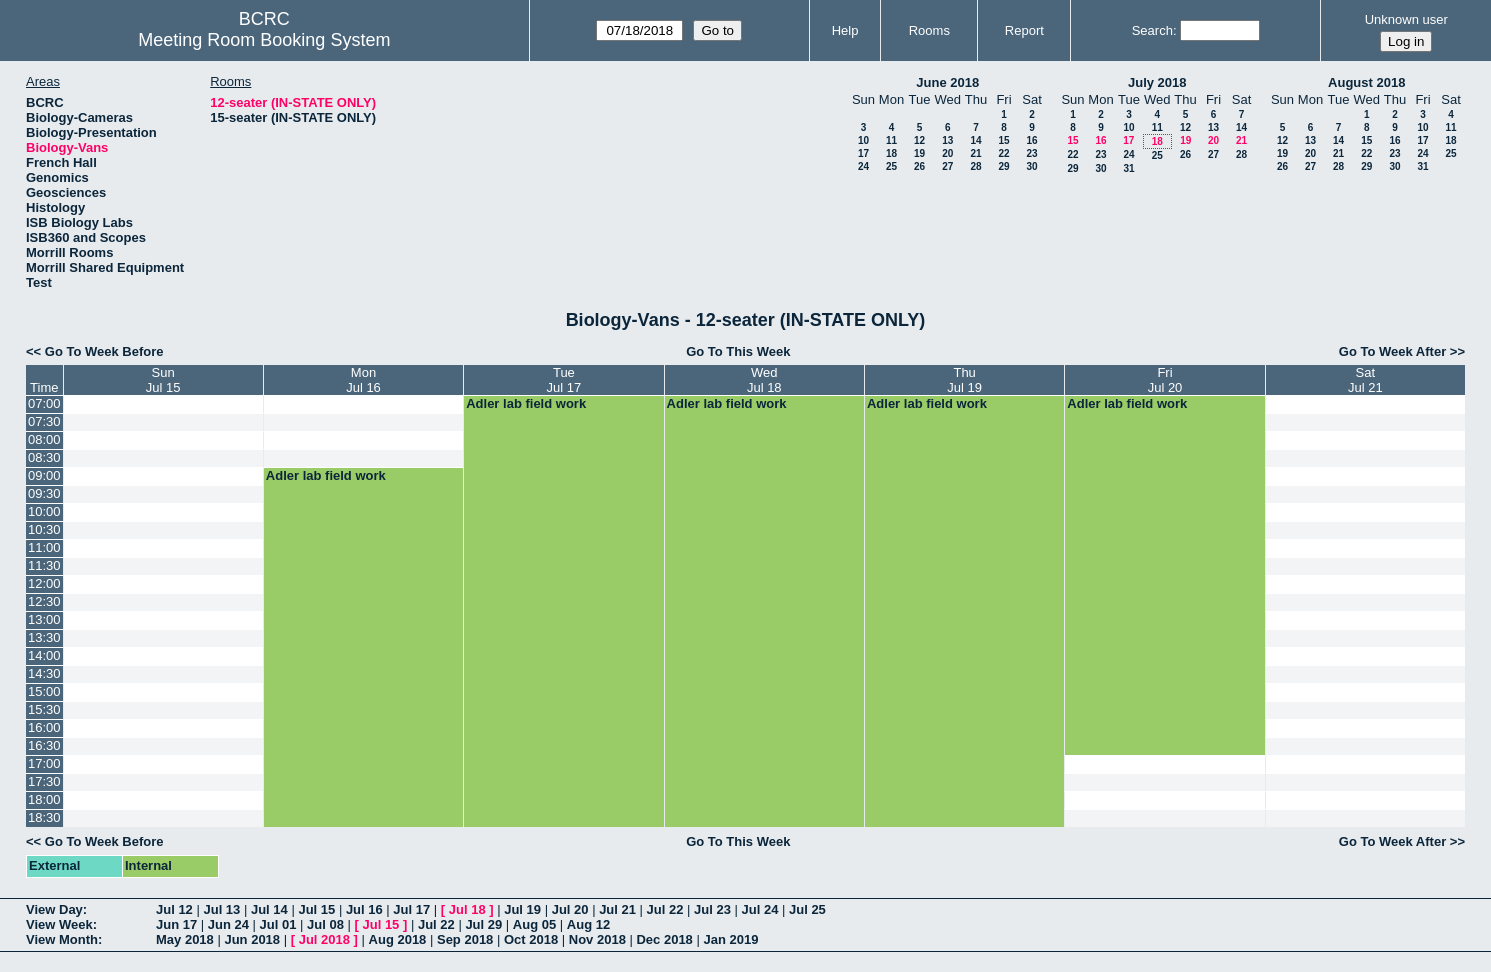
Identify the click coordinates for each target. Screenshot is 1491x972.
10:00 (44, 511)
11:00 (44, 547)
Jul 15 (316, 909)
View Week (59, 924)
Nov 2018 (597, 939)
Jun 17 (176, 924)
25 (891, 166)
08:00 (44, 439)
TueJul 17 (564, 380)
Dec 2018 (664, 939)
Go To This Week (738, 351)
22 (1003, 153)
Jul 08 (325, 924)
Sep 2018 (465, 939)
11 (891, 140)
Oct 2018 (531, 939)
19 (919, 153)
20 (947, 153)
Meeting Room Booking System (264, 40)
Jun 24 (228, 924)
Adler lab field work (526, 403)
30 (1031, 166)
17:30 (44, 781)
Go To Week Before (104, 351)
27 (947, 166)
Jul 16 (364, 909)
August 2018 (1366, 82)
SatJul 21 (1365, 380)
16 (1031, 140)
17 (863, 153)
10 (863, 140)
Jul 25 (807, 909)
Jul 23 (712, 909)
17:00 (44, 763)
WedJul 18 (764, 380)
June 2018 (947, 82)
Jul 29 (483, 924)
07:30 (44, 421)
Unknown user (1406, 19)
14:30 (44, 673)
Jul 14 (269, 909)
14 (975, 140)
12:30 (44, 601)
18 (891, 153)
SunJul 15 (163, 380)
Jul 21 (617, 909)
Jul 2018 (324, 939)
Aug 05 (534, 924)
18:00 (44, 799)
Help (845, 30)
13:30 (44, 637)
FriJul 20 (1165, 380)
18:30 (44, 817)
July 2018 (1157, 82)
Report (1024, 30)
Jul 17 (411, 909)
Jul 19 (522, 909)
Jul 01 (278, 924)
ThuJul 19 (964, 380)
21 (975, 153)
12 (919, 140)
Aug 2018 (398, 939)
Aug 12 (588, 924)
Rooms (929, 30)
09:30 (44, 493)
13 (947, 140)
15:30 (44, 709)
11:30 (44, 565)
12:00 (44, 583)
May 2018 (185, 939)
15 (1003, 140)
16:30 (44, 745)
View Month (62, 939)
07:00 (44, 403)
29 (1003, 166)
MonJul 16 (363, 380)
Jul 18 (467, 909)
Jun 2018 (252, 939)
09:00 (44, 475)
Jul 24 (760, 909)
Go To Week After (1392, 351)
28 (975, 166)
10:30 (44, 529)
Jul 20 (570, 909)
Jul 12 (174, 909)
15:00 (44, 691)
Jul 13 (221, 909)
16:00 (44, 727)
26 (919, 166)
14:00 (44, 655)
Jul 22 (665, 909)
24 (863, 166)
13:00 (44, 619)
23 (1031, 153)
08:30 (44, 457)
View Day (54, 909)
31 (1128, 168)
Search (1152, 30)
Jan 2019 (730, 939)
